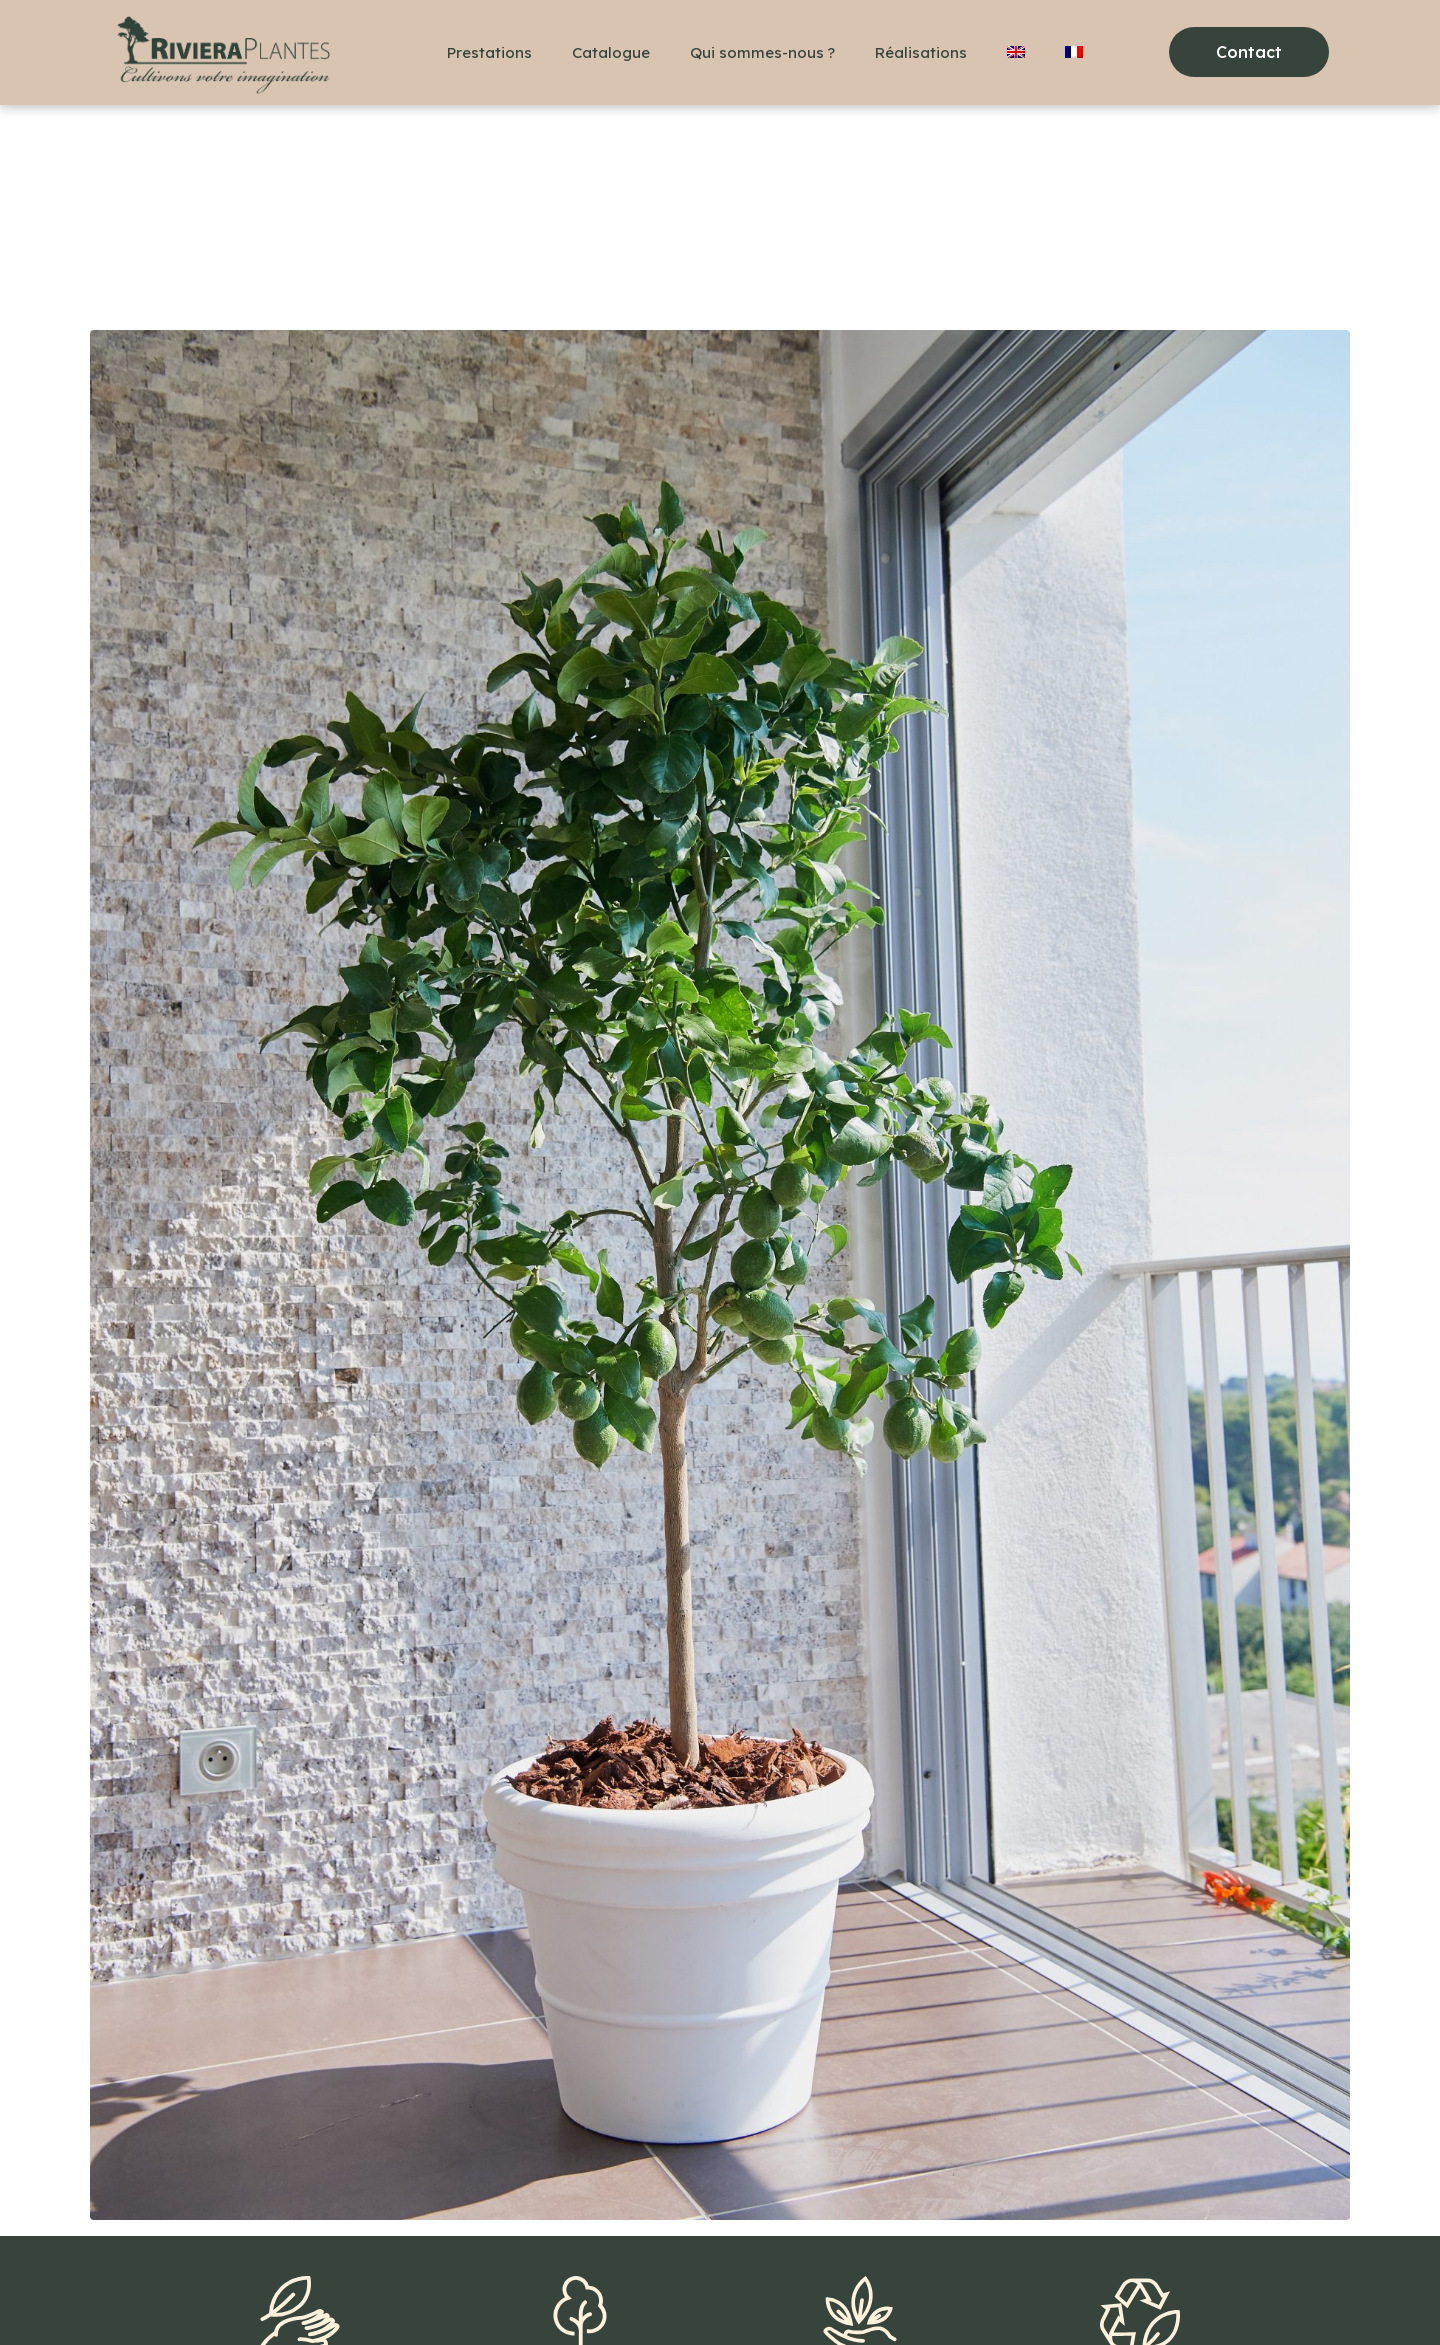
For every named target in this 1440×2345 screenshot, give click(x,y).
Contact (321, 2295)
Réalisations (921, 52)
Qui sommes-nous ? (762, 52)
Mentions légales (443, 2295)
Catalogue (611, 52)
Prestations (489, 52)
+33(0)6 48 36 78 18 (192, 2295)
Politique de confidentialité (624, 2295)
